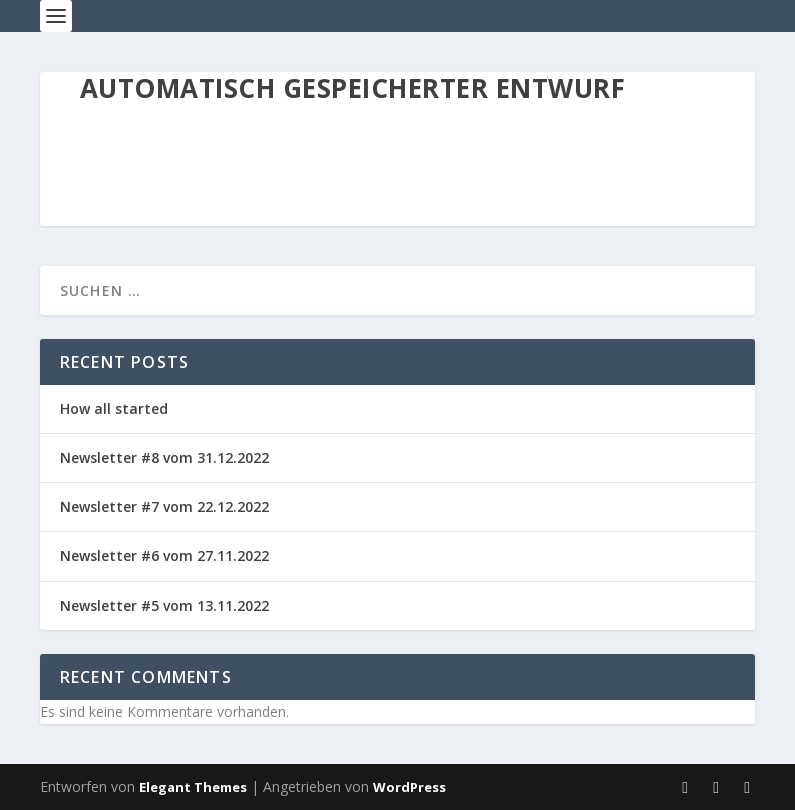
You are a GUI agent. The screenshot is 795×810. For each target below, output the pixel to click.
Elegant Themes (193, 787)
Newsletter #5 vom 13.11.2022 (164, 605)
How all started (114, 408)
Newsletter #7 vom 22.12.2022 (164, 506)
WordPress (409, 787)
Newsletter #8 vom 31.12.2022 (164, 457)
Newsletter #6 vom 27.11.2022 (164, 555)
